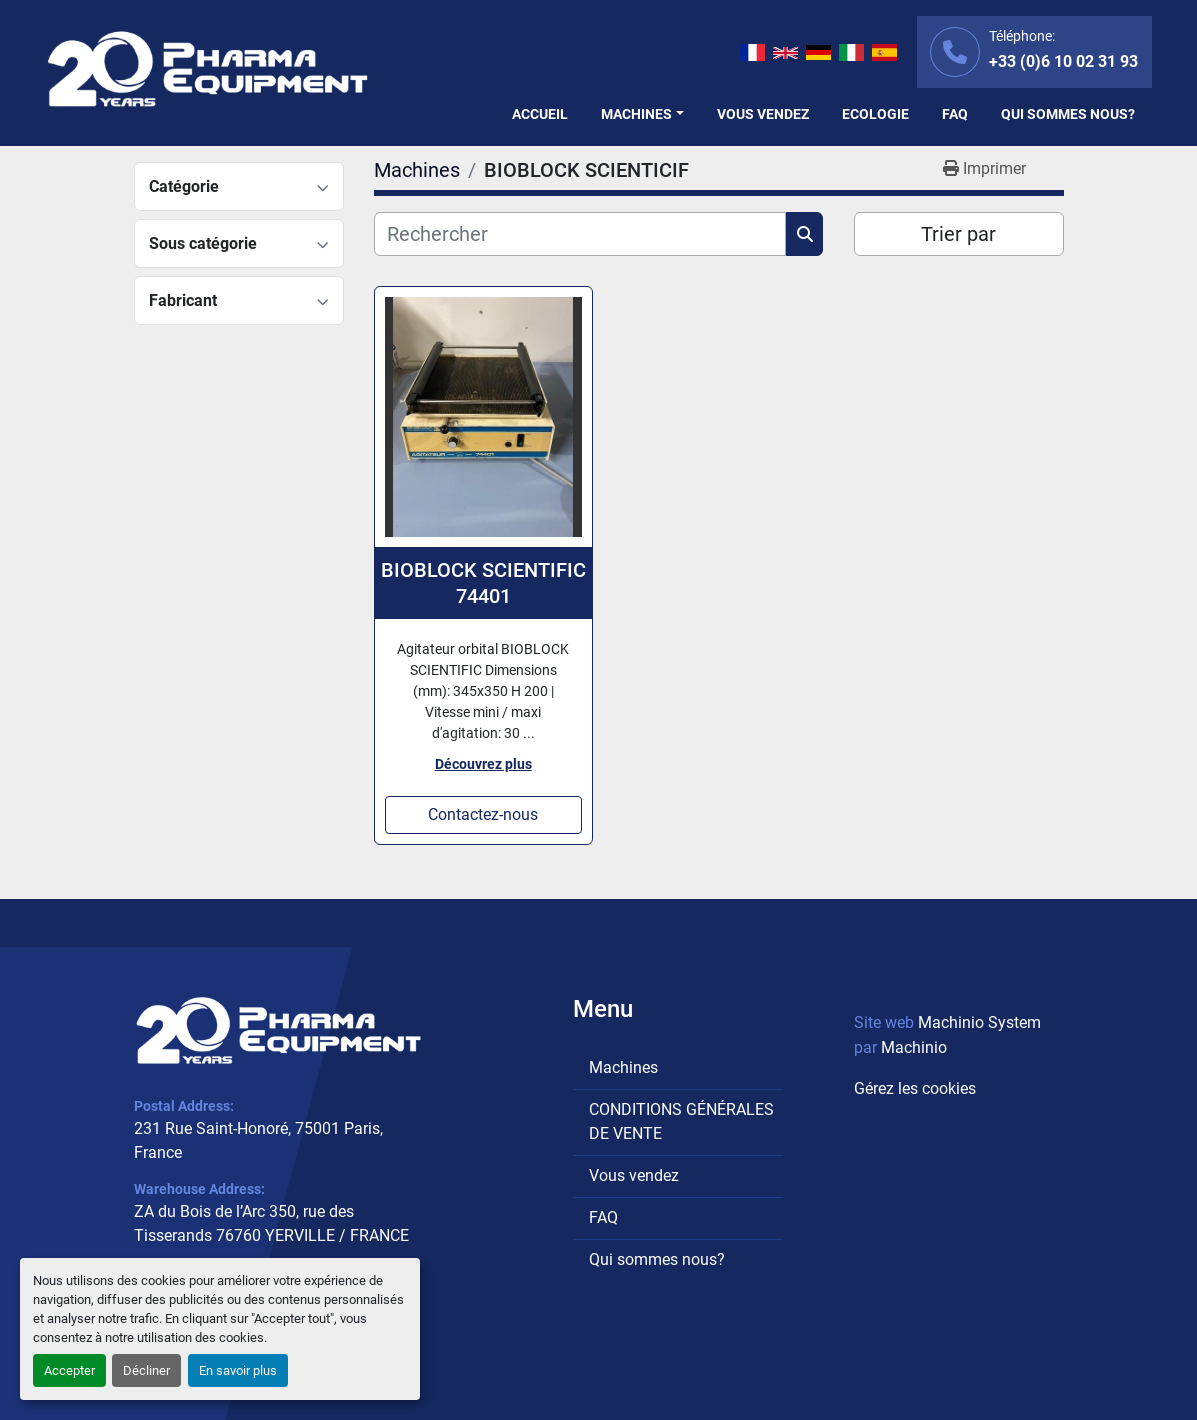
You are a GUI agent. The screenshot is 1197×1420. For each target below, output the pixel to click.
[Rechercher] (580, 234)
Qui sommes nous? (1068, 114)
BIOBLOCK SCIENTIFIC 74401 (483, 583)
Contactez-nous (483, 814)
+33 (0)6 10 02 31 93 (1063, 61)
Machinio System (979, 1022)
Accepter (69, 1370)
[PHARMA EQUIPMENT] (279, 1030)
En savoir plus (238, 1370)
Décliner (146, 1370)
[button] (642, 114)
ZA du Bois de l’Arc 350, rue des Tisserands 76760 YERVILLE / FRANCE (271, 1223)
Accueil (540, 114)
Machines (636, 114)
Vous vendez (763, 114)
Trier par (958, 234)
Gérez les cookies (915, 1088)
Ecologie (875, 114)
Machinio (914, 1047)
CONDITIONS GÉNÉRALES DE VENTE (681, 1121)
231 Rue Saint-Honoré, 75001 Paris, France (258, 1140)
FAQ (955, 114)
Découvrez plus (483, 764)
